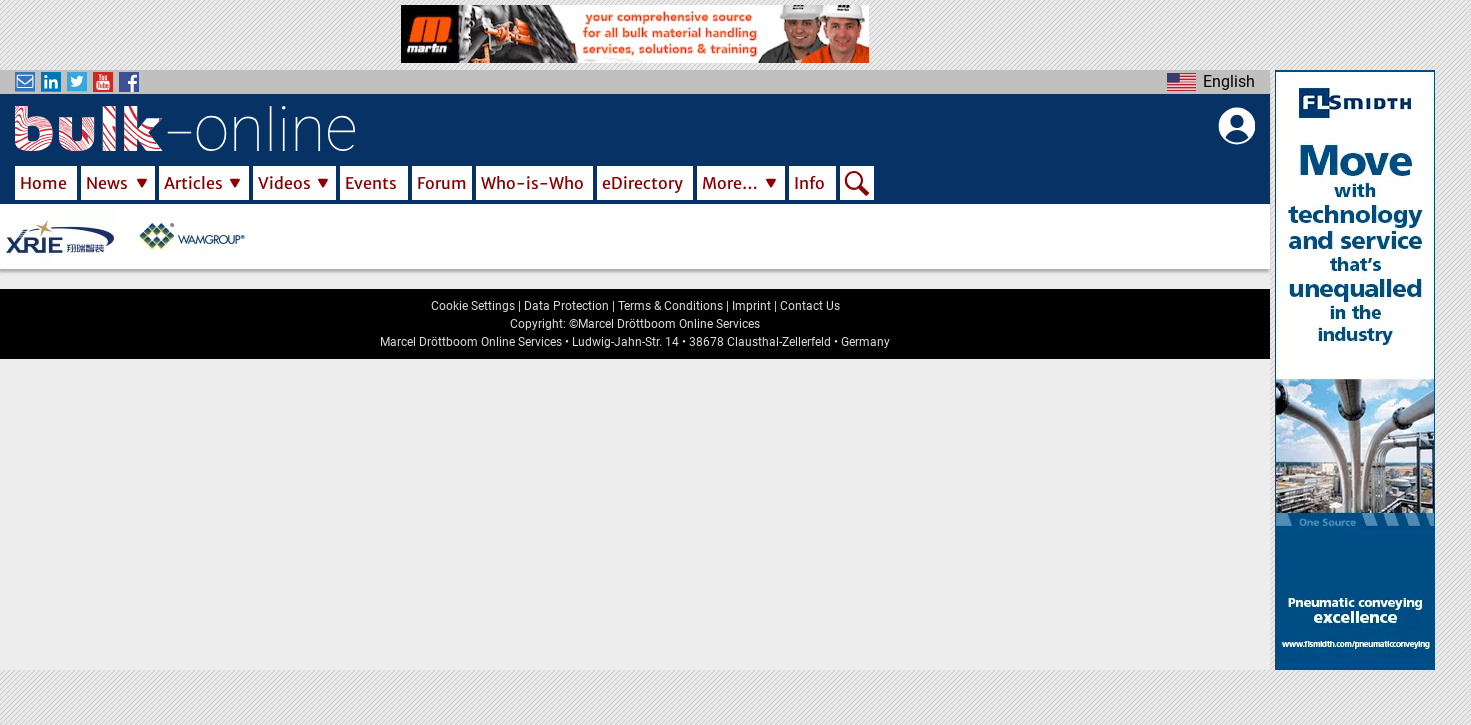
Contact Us (810, 306)
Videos (284, 183)
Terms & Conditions (670, 306)
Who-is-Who (532, 183)
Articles (193, 183)
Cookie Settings (473, 306)
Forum (442, 183)
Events (371, 183)
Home (43, 183)
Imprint (751, 306)
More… (730, 183)
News (107, 183)
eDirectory (642, 183)
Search (857, 185)
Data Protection (566, 306)
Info (809, 183)
